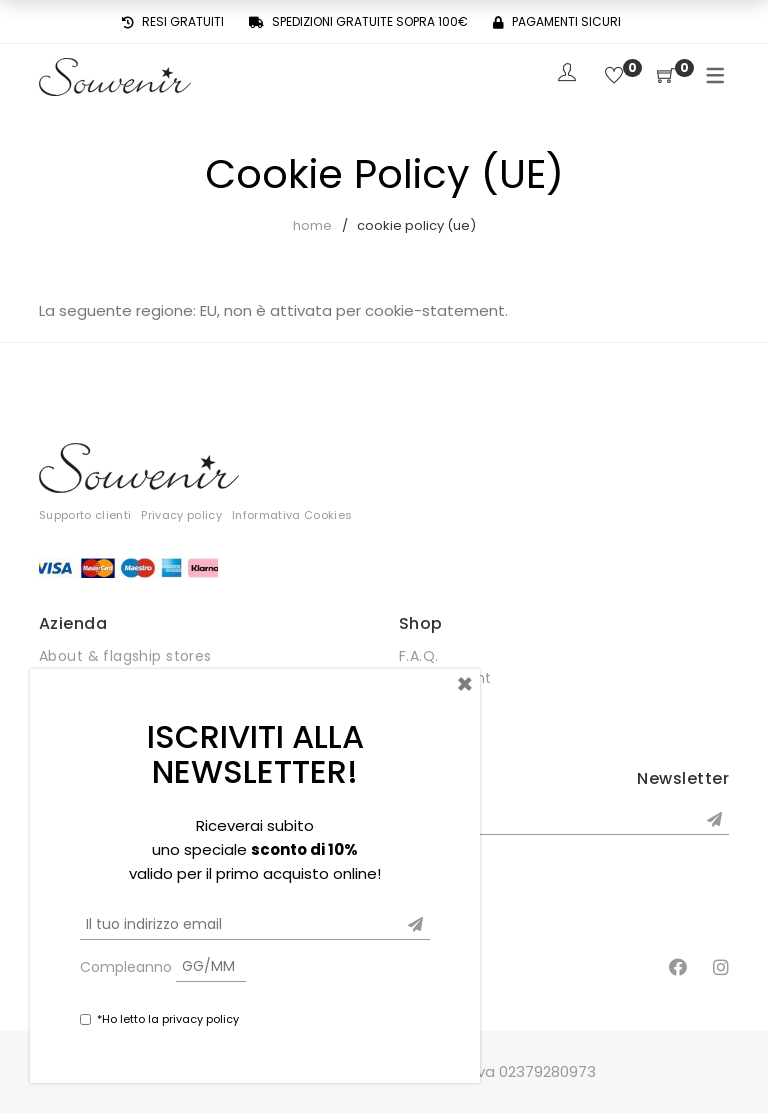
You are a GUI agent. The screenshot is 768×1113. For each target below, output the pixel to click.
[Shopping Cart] (666, 76)
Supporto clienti (85, 515)
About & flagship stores (125, 656)
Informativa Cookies (292, 515)
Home (312, 225)
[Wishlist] (614, 76)
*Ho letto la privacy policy (168, 1019)
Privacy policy (181, 515)
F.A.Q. (419, 656)
